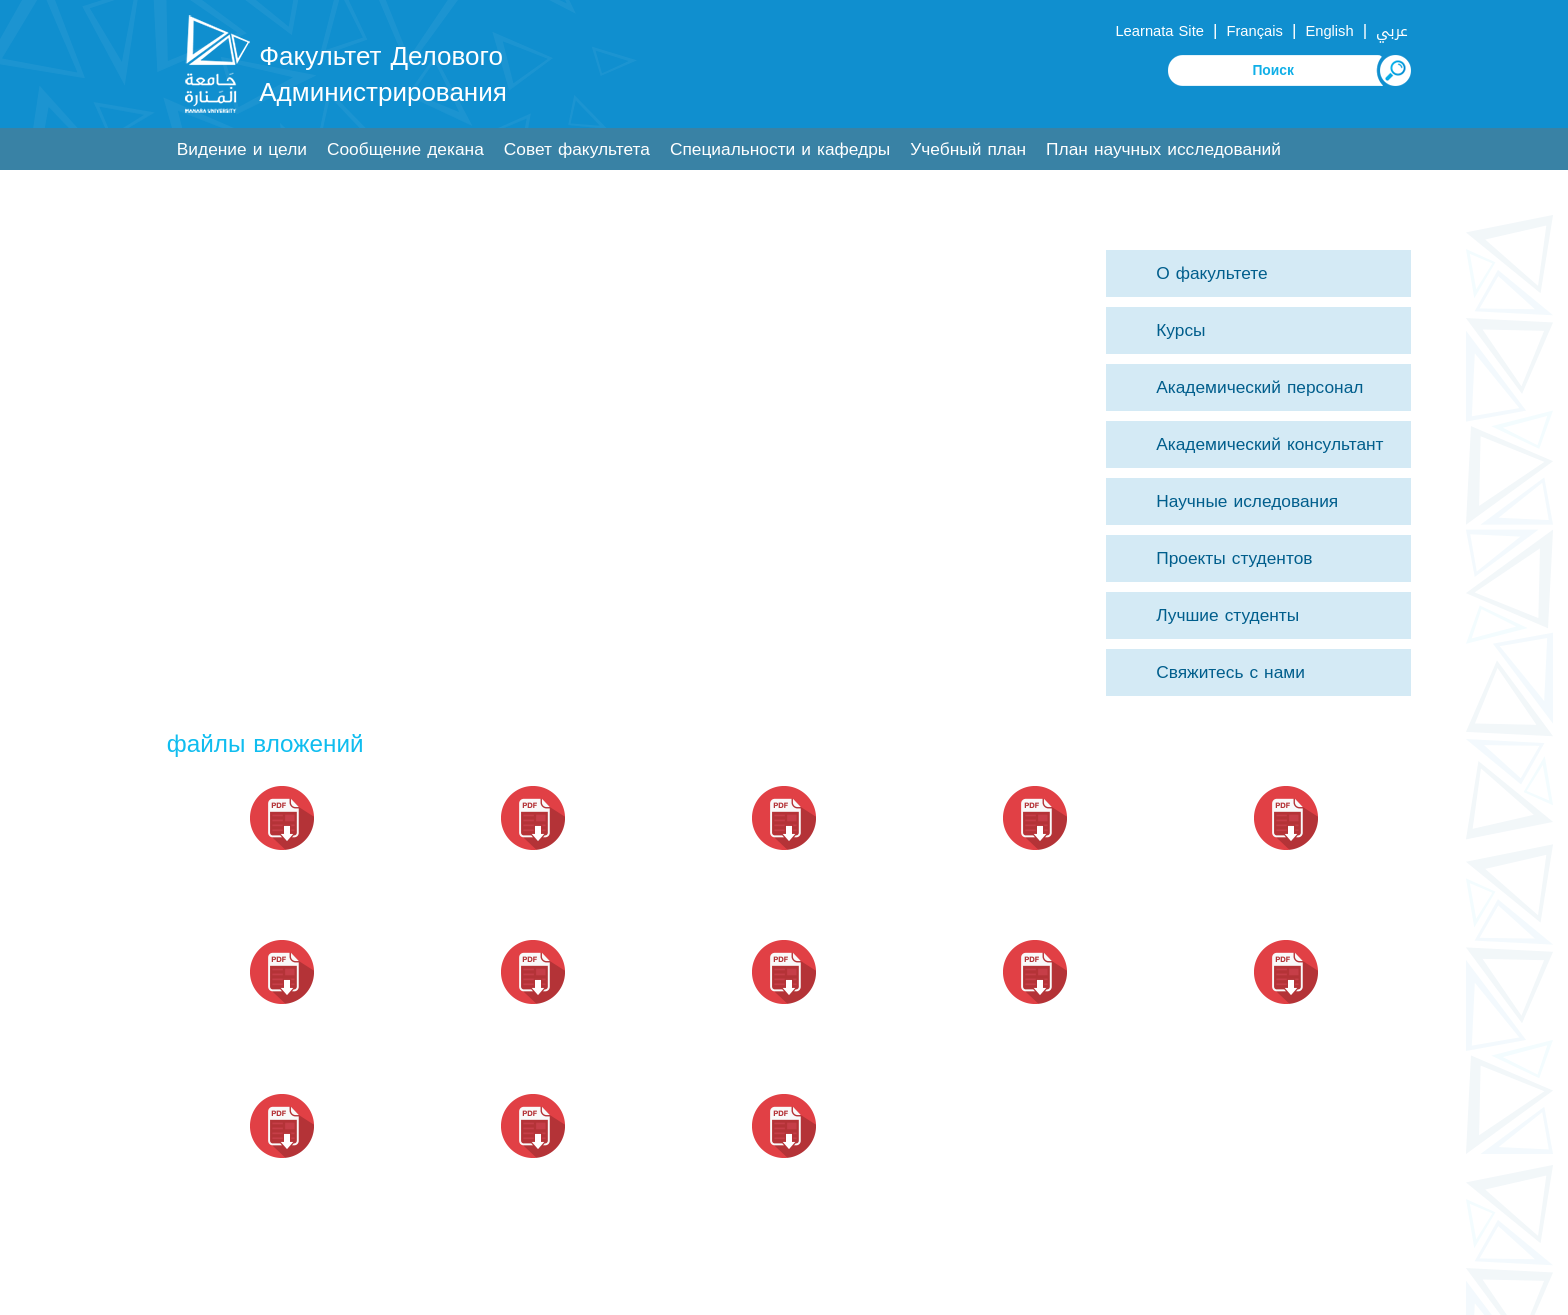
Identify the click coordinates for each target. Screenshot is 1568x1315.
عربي (1392, 31)
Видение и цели (242, 149)
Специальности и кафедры (780, 149)
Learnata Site (1159, 31)
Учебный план (968, 149)
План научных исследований (1163, 149)
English (1329, 31)
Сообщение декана (405, 149)
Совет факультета (577, 149)
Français (1254, 31)
